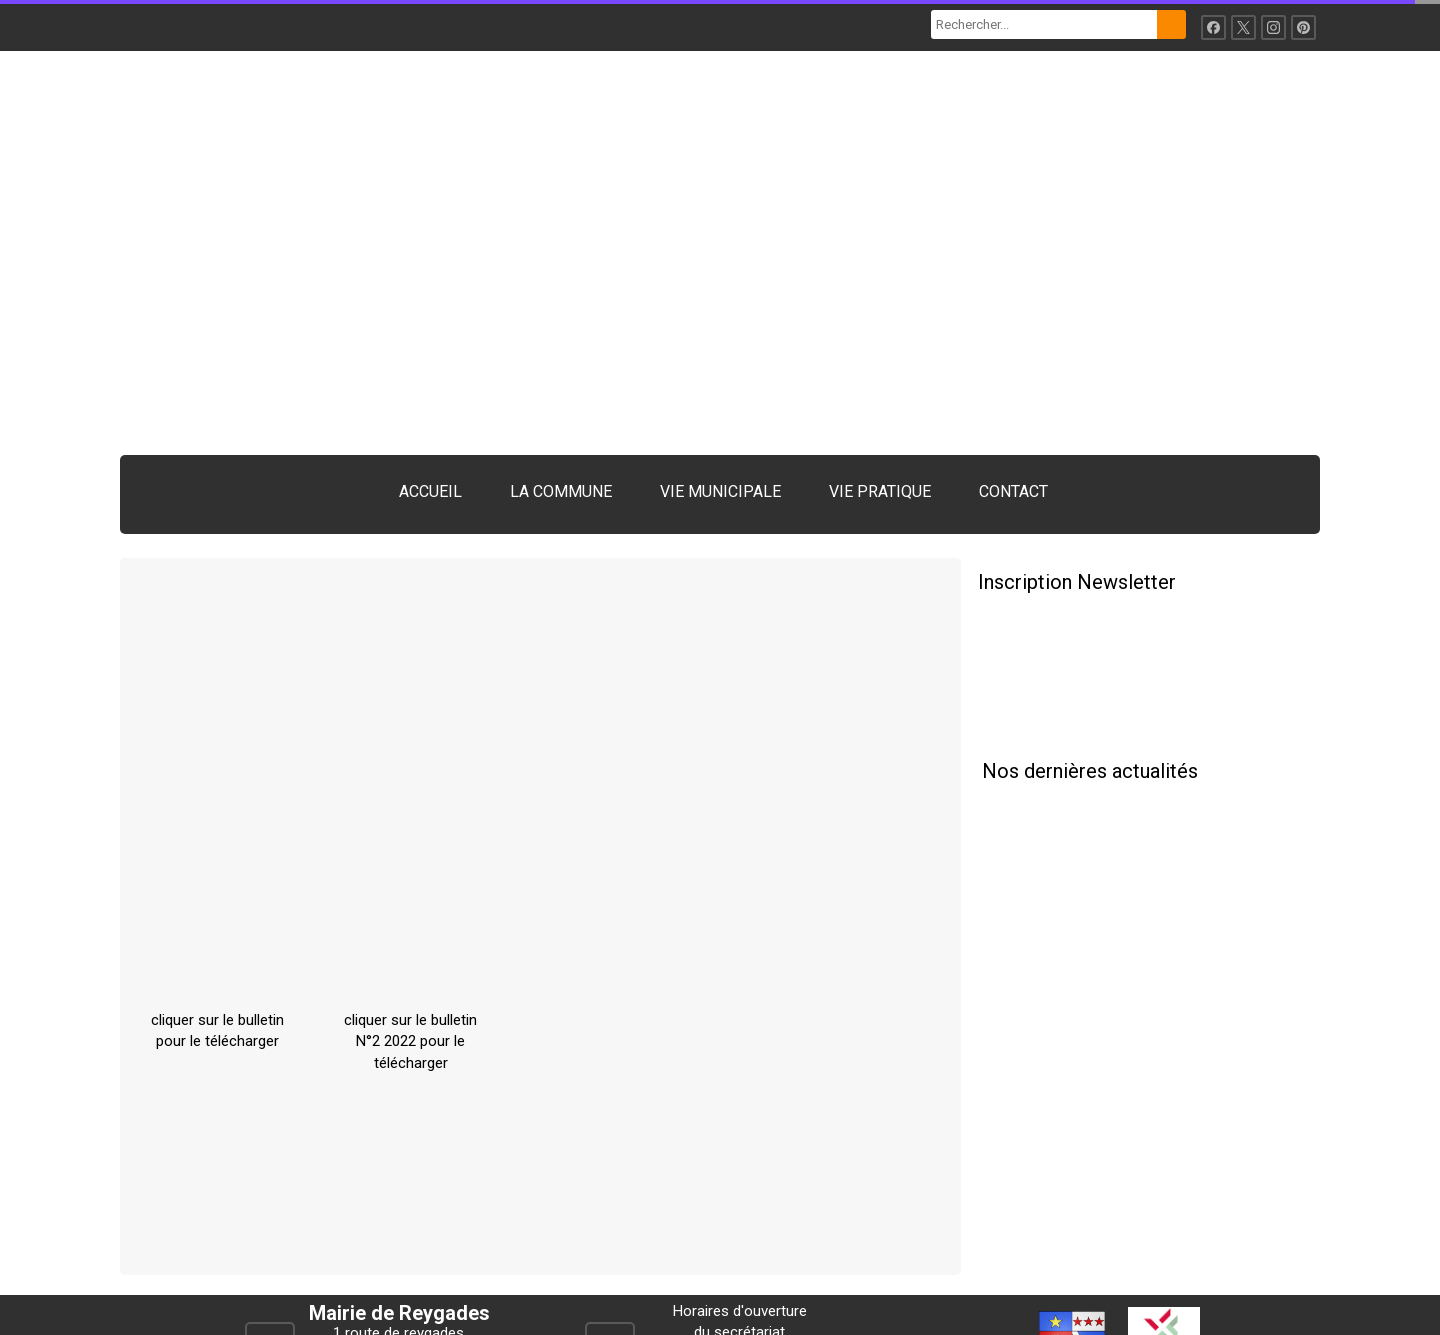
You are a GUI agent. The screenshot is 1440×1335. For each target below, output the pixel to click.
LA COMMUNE (561, 491)
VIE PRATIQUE (880, 491)
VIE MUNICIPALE (720, 491)
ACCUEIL (430, 491)
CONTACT (1013, 491)
